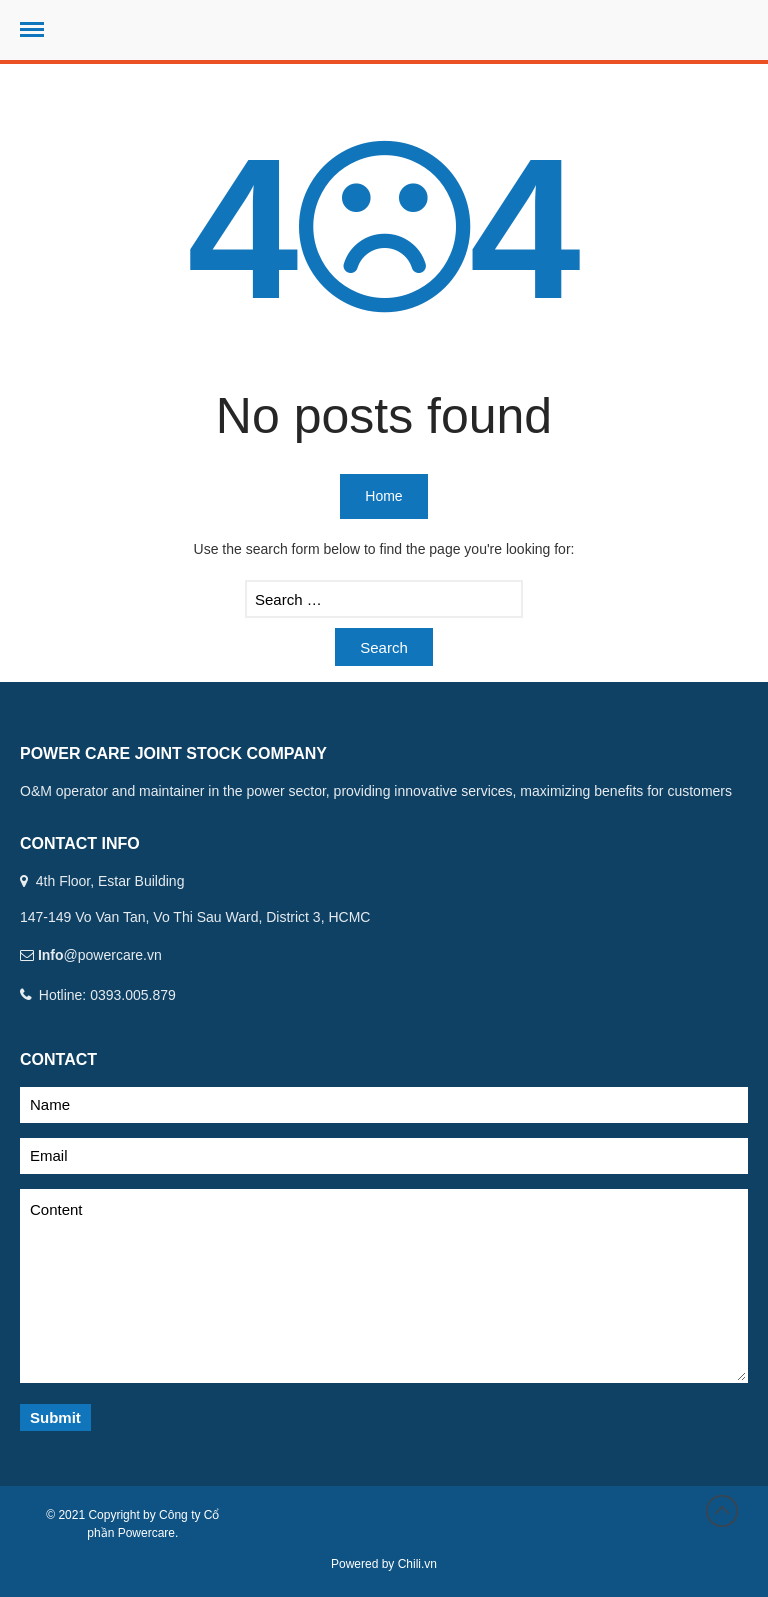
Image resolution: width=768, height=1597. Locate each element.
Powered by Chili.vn (384, 1564)
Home (383, 496)
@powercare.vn (113, 955)
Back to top (722, 1511)
